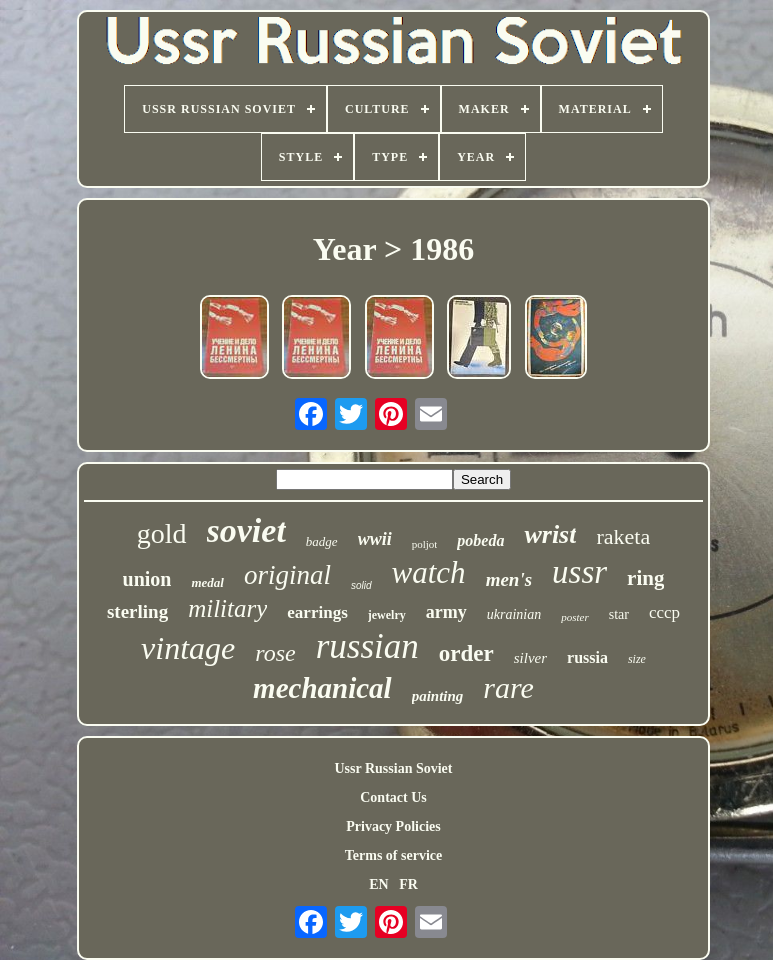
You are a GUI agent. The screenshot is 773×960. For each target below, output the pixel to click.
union (147, 579)
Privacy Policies (393, 826)
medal (207, 582)
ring (645, 578)
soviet (246, 530)
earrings (317, 612)
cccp (664, 612)
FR (408, 884)
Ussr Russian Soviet (393, 768)
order (466, 653)
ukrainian (514, 614)
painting (438, 696)
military (227, 608)
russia (587, 657)
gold (162, 533)
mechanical (322, 688)
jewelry (387, 615)
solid (361, 585)
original (287, 575)
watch (429, 572)
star (619, 614)
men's (509, 579)
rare (508, 687)
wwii (375, 539)
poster (575, 617)
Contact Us (393, 797)
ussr (579, 572)
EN (378, 884)
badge (322, 541)
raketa (623, 536)
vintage (188, 648)
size (637, 659)
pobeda (480, 540)
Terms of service (393, 855)
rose (275, 653)
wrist (550, 534)
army (446, 612)
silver (530, 658)
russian (367, 646)
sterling (137, 611)
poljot (425, 544)
